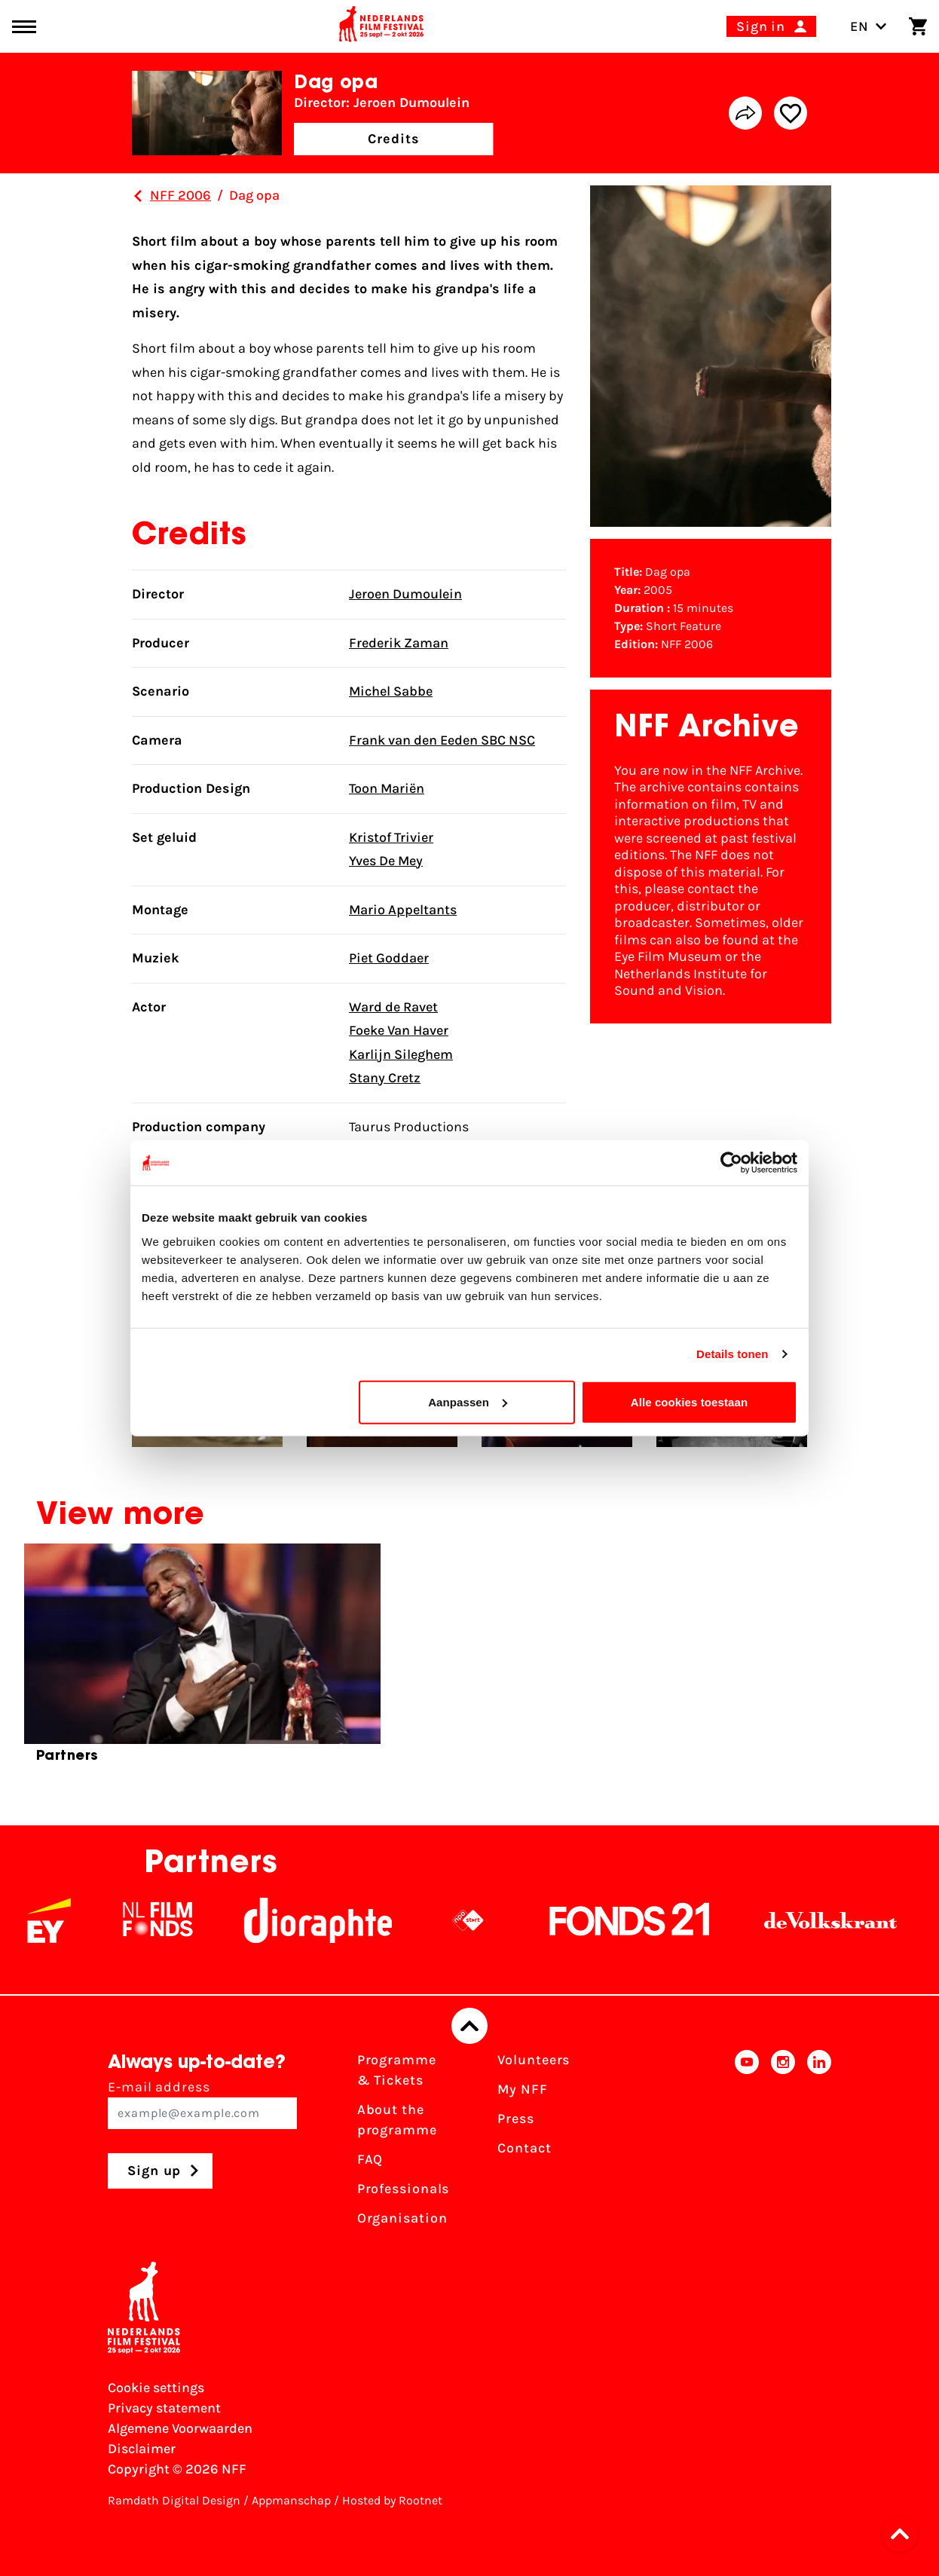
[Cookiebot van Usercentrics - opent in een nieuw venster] (731, 1163)
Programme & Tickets (396, 2069)
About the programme (397, 2119)
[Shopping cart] (918, 26)
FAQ (370, 2159)
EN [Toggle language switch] (868, 26)
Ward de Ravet (393, 1007)
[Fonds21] (650, 1920)
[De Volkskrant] (851, 1920)
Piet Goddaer (389, 958)
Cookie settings (156, 2387)
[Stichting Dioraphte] (338, 1920)
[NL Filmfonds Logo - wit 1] (177, 1920)
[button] (904, 2534)
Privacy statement (164, 2408)
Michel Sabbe (391, 691)
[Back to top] (469, 2026)
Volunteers (533, 2059)
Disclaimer (142, 2448)
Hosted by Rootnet (392, 2500)
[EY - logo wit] (69, 1920)
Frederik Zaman (398, 643)
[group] (202, 1659)
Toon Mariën (386, 788)
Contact (524, 2148)
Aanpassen (467, 1401)
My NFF (522, 2089)
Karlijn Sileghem (401, 1054)
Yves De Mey (386, 860)
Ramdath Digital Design (174, 2500)
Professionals (403, 2188)
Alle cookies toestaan (689, 1401)
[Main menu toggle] (24, 26)
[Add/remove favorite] (790, 113)
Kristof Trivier (391, 837)
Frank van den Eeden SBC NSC (442, 740)
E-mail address (202, 2104)
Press (515, 2118)
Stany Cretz (385, 1077)
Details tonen (732, 1354)
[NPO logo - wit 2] (488, 1920)
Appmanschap (291, 2500)
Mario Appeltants (403, 909)
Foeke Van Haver (398, 1030)
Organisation (402, 2218)
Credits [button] (393, 138)
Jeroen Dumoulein (405, 594)
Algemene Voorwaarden (180, 2428)
